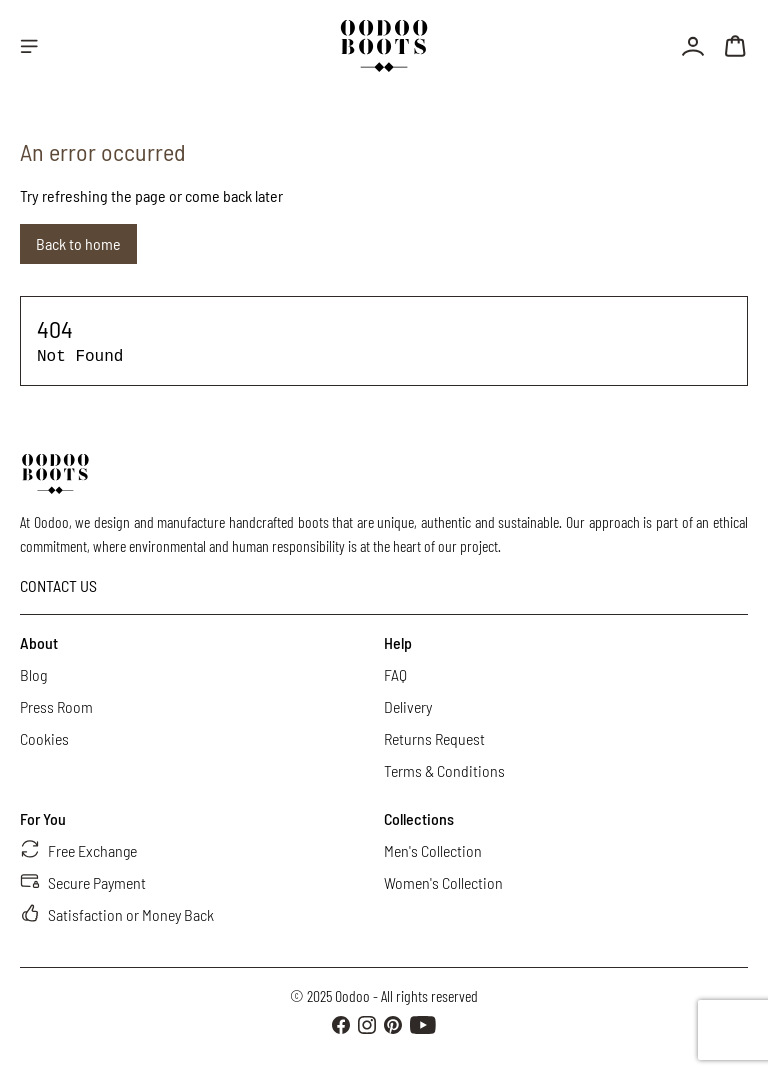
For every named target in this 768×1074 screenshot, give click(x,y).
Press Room (56, 706)
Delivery (408, 706)
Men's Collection (433, 850)
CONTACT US (58, 585)
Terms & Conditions (444, 770)
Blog (33, 674)
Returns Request (434, 738)
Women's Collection (443, 882)
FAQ (395, 674)
